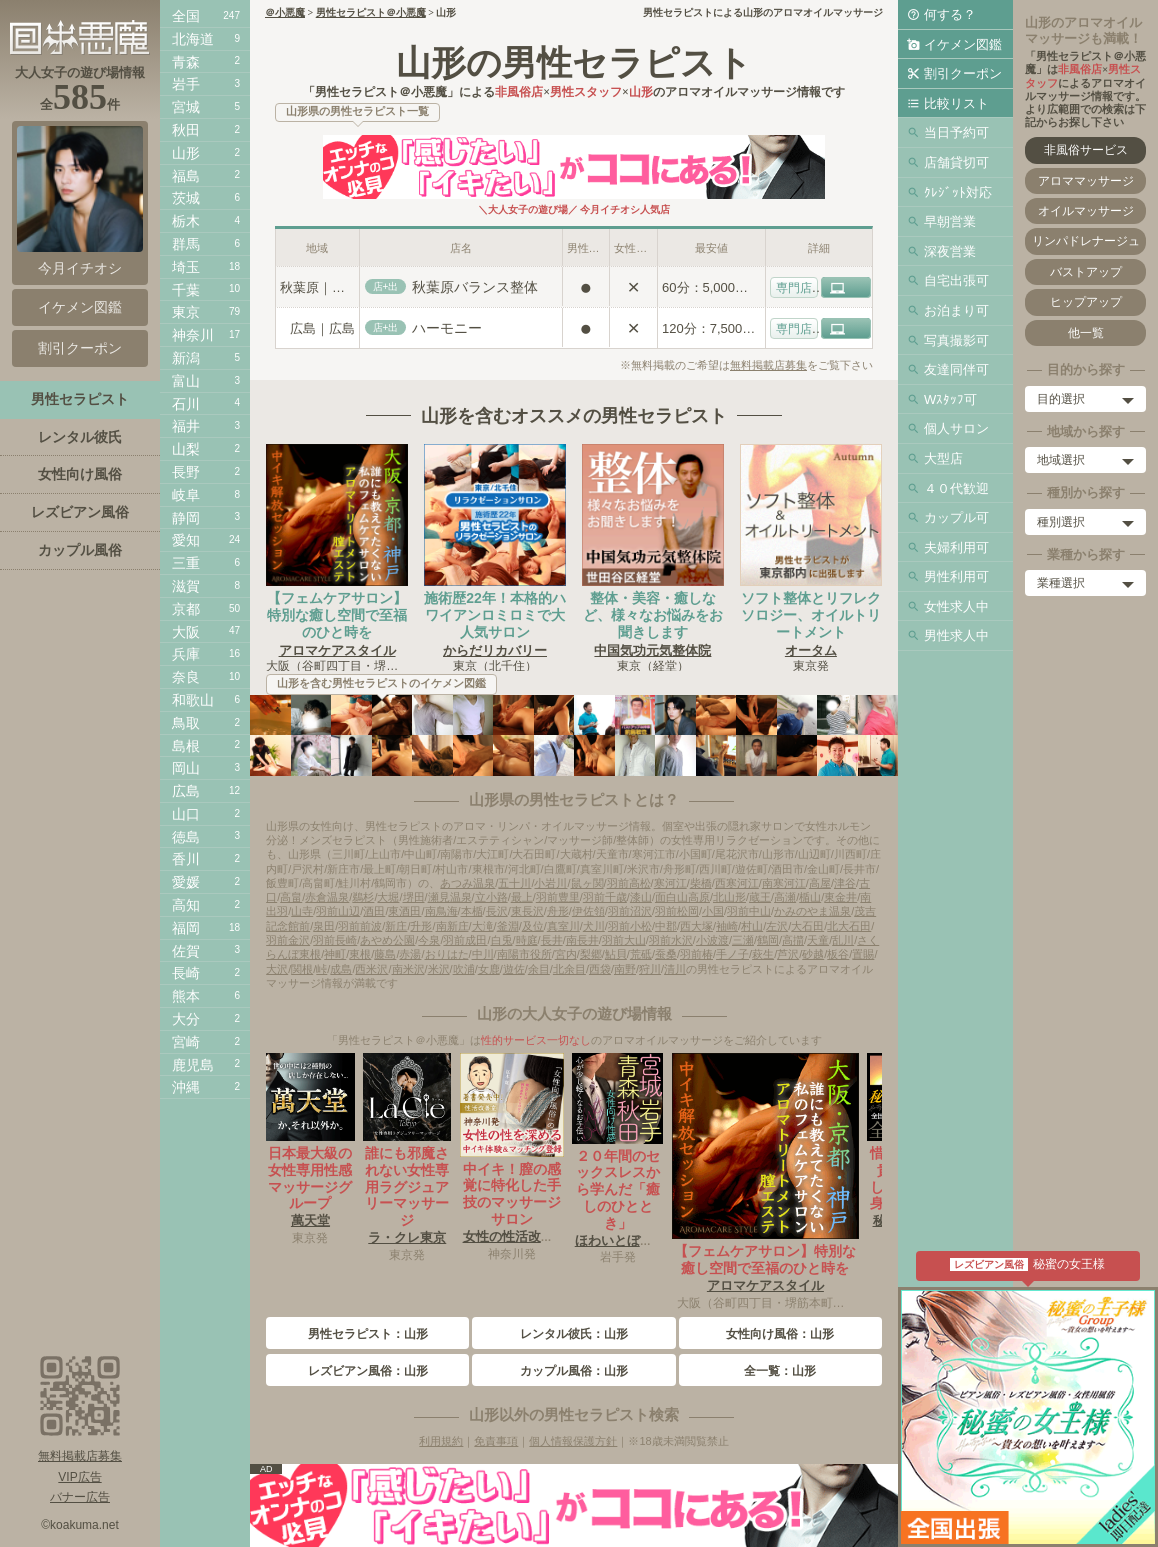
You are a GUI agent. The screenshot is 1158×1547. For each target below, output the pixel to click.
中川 (483, 954)
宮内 (566, 954)
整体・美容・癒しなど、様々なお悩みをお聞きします (653, 615)
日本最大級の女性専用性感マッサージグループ (310, 1178)
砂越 (813, 954)
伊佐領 (588, 911)
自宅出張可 (956, 280)
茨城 (186, 198)
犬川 (594, 926)
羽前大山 (624, 940)
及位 (533, 926)
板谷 (838, 954)
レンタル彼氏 (80, 437)
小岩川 (550, 883)
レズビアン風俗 (80, 512)
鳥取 (186, 723)
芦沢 (788, 954)
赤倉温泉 (327, 897)
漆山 (641, 897)
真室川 (563, 926)
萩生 (763, 954)
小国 (713, 911)
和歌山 (193, 700)
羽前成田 (465, 940)
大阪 (186, 632)
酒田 (374, 911)
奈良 (186, 677)
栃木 (186, 221)
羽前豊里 (558, 897)
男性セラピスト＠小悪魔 (371, 12)
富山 (186, 381)
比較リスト (956, 103)
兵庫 (186, 654)
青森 (186, 62)
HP (856, 288)
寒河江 (670, 883)
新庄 (396, 926)
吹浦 (464, 969)
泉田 (324, 926)
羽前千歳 (605, 897)
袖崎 (727, 926)
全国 (186, 16)
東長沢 (527, 911)
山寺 (302, 911)
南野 (625, 969)
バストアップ (1086, 272)
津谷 (845, 883)
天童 (818, 940)
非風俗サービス (1086, 150)
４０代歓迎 (956, 488)
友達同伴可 (956, 369)
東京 (186, 312)
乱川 (843, 940)
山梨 (186, 449)
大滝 (483, 926)
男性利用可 (956, 576)
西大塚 (696, 926)
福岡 (186, 928)
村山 (752, 926)
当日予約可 (956, 132)
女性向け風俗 (80, 474)
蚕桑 (666, 954)
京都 (186, 609)
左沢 (777, 926)
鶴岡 (768, 940)
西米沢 (371, 969)
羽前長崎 (335, 940)
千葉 (186, 290)
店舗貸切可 (956, 162)
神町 (335, 954)
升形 (421, 926)
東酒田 (404, 911)
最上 (522, 897)
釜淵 (508, 926)
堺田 (414, 897)
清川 (675, 969)
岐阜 (186, 495)
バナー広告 (80, 1497)
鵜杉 (363, 897)
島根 (186, 746)
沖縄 (186, 1087)
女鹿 (489, 969)
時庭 (527, 940)
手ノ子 (732, 954)
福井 (186, 426)
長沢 (497, 911)
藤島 (385, 954)
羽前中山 (749, 911)
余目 (539, 969)
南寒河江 (784, 883)
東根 (360, 954)
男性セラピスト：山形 (368, 1334)
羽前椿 (696, 954)
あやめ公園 (387, 940)
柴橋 (701, 883)
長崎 (186, 973)
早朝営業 (950, 221)
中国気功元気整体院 (652, 650)
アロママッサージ (1086, 181)
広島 (186, 791)
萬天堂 (310, 1220)
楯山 (810, 897)
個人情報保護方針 (573, 1441)
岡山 (186, 768)
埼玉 (186, 267)
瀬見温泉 (450, 897)
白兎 (502, 940)
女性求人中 (956, 606)
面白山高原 (682, 897)
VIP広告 (79, 1477)
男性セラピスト (80, 399)
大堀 (388, 897)
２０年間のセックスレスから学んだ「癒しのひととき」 (618, 1189)
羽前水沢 (671, 940)
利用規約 (441, 1441)
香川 (186, 859)
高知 (186, 905)
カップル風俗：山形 (574, 1371)
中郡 (666, 926)
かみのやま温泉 (812, 911)
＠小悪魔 (285, 12)
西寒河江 (737, 883)
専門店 (794, 288)
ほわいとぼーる (620, 1240)
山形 (186, 153)
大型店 (943, 458)
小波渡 (712, 940)
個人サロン (956, 428)
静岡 (186, 518)
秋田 (186, 130)
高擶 (793, 940)
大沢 (277, 969)
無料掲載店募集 (768, 365)
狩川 (650, 969)
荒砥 (641, 954)
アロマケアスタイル (337, 650)
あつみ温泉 (467, 883)
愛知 (186, 540)
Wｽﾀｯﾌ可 (950, 399)
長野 (186, 472)
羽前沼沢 (630, 911)
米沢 (439, 969)
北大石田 (849, 926)
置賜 (863, 954)
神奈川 (193, 335)
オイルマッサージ (1086, 211)
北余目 (569, 969)
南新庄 (452, 926)
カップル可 (956, 517)
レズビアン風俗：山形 (368, 1371)
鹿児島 (193, 1065)
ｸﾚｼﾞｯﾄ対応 (958, 192)
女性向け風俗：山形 (780, 1334)
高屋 (820, 883)
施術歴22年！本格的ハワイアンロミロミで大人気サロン (495, 615)
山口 (186, 814)
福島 (186, 176)
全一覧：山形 (780, 1371)
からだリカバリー (495, 650)
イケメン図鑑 (963, 44)
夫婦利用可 (956, 547)
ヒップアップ (1086, 302)
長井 (552, 940)
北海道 (193, 39)
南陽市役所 (524, 954)
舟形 (558, 911)
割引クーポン (963, 73)
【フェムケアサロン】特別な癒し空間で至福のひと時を (337, 615)
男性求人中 (956, 635)
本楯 (472, 911)
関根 (302, 969)
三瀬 (743, 940)
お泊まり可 (956, 310)
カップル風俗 (80, 550)
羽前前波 (360, 926)
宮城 (186, 107)
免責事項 (496, 1441)
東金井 (840, 897)
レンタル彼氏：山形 (574, 1334)
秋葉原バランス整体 (475, 287)
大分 (186, 1019)
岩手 (186, 84)
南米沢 (408, 969)
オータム (811, 650)
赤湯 (410, 954)
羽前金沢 (288, 940)
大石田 (807, 926)
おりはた (447, 954)
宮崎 (186, 1042)
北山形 (729, 897)
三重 (186, 563)
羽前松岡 (677, 911)
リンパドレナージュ (1086, 241)
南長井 (582, 940)
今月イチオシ (80, 201)
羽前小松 (630, 926)
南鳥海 (441, 911)
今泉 (429, 940)
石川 (186, 404)
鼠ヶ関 (587, 883)
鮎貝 (616, 954)
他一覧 (1086, 333)
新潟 (186, 358)
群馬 (186, 244)
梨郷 (591, 954)
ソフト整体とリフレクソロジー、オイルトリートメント (811, 615)
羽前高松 (629, 883)
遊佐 (514, 969)
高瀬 (785, 897)
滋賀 (186, 586)
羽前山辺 (338, 911)
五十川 (514, 883)
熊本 (186, 996)
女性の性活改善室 (515, 1236)
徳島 (186, 837)
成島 (341, 969)
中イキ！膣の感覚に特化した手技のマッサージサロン (512, 1194)
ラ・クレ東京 (407, 1237)
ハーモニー (447, 328)
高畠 (291, 897)
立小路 (491, 897)
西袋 (600, 969)
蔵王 (760, 897)
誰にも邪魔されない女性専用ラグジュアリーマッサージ (407, 1186)
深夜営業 (950, 251)
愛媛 (186, 882)
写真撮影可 (956, 340)
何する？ (950, 14)
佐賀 (186, 951)
